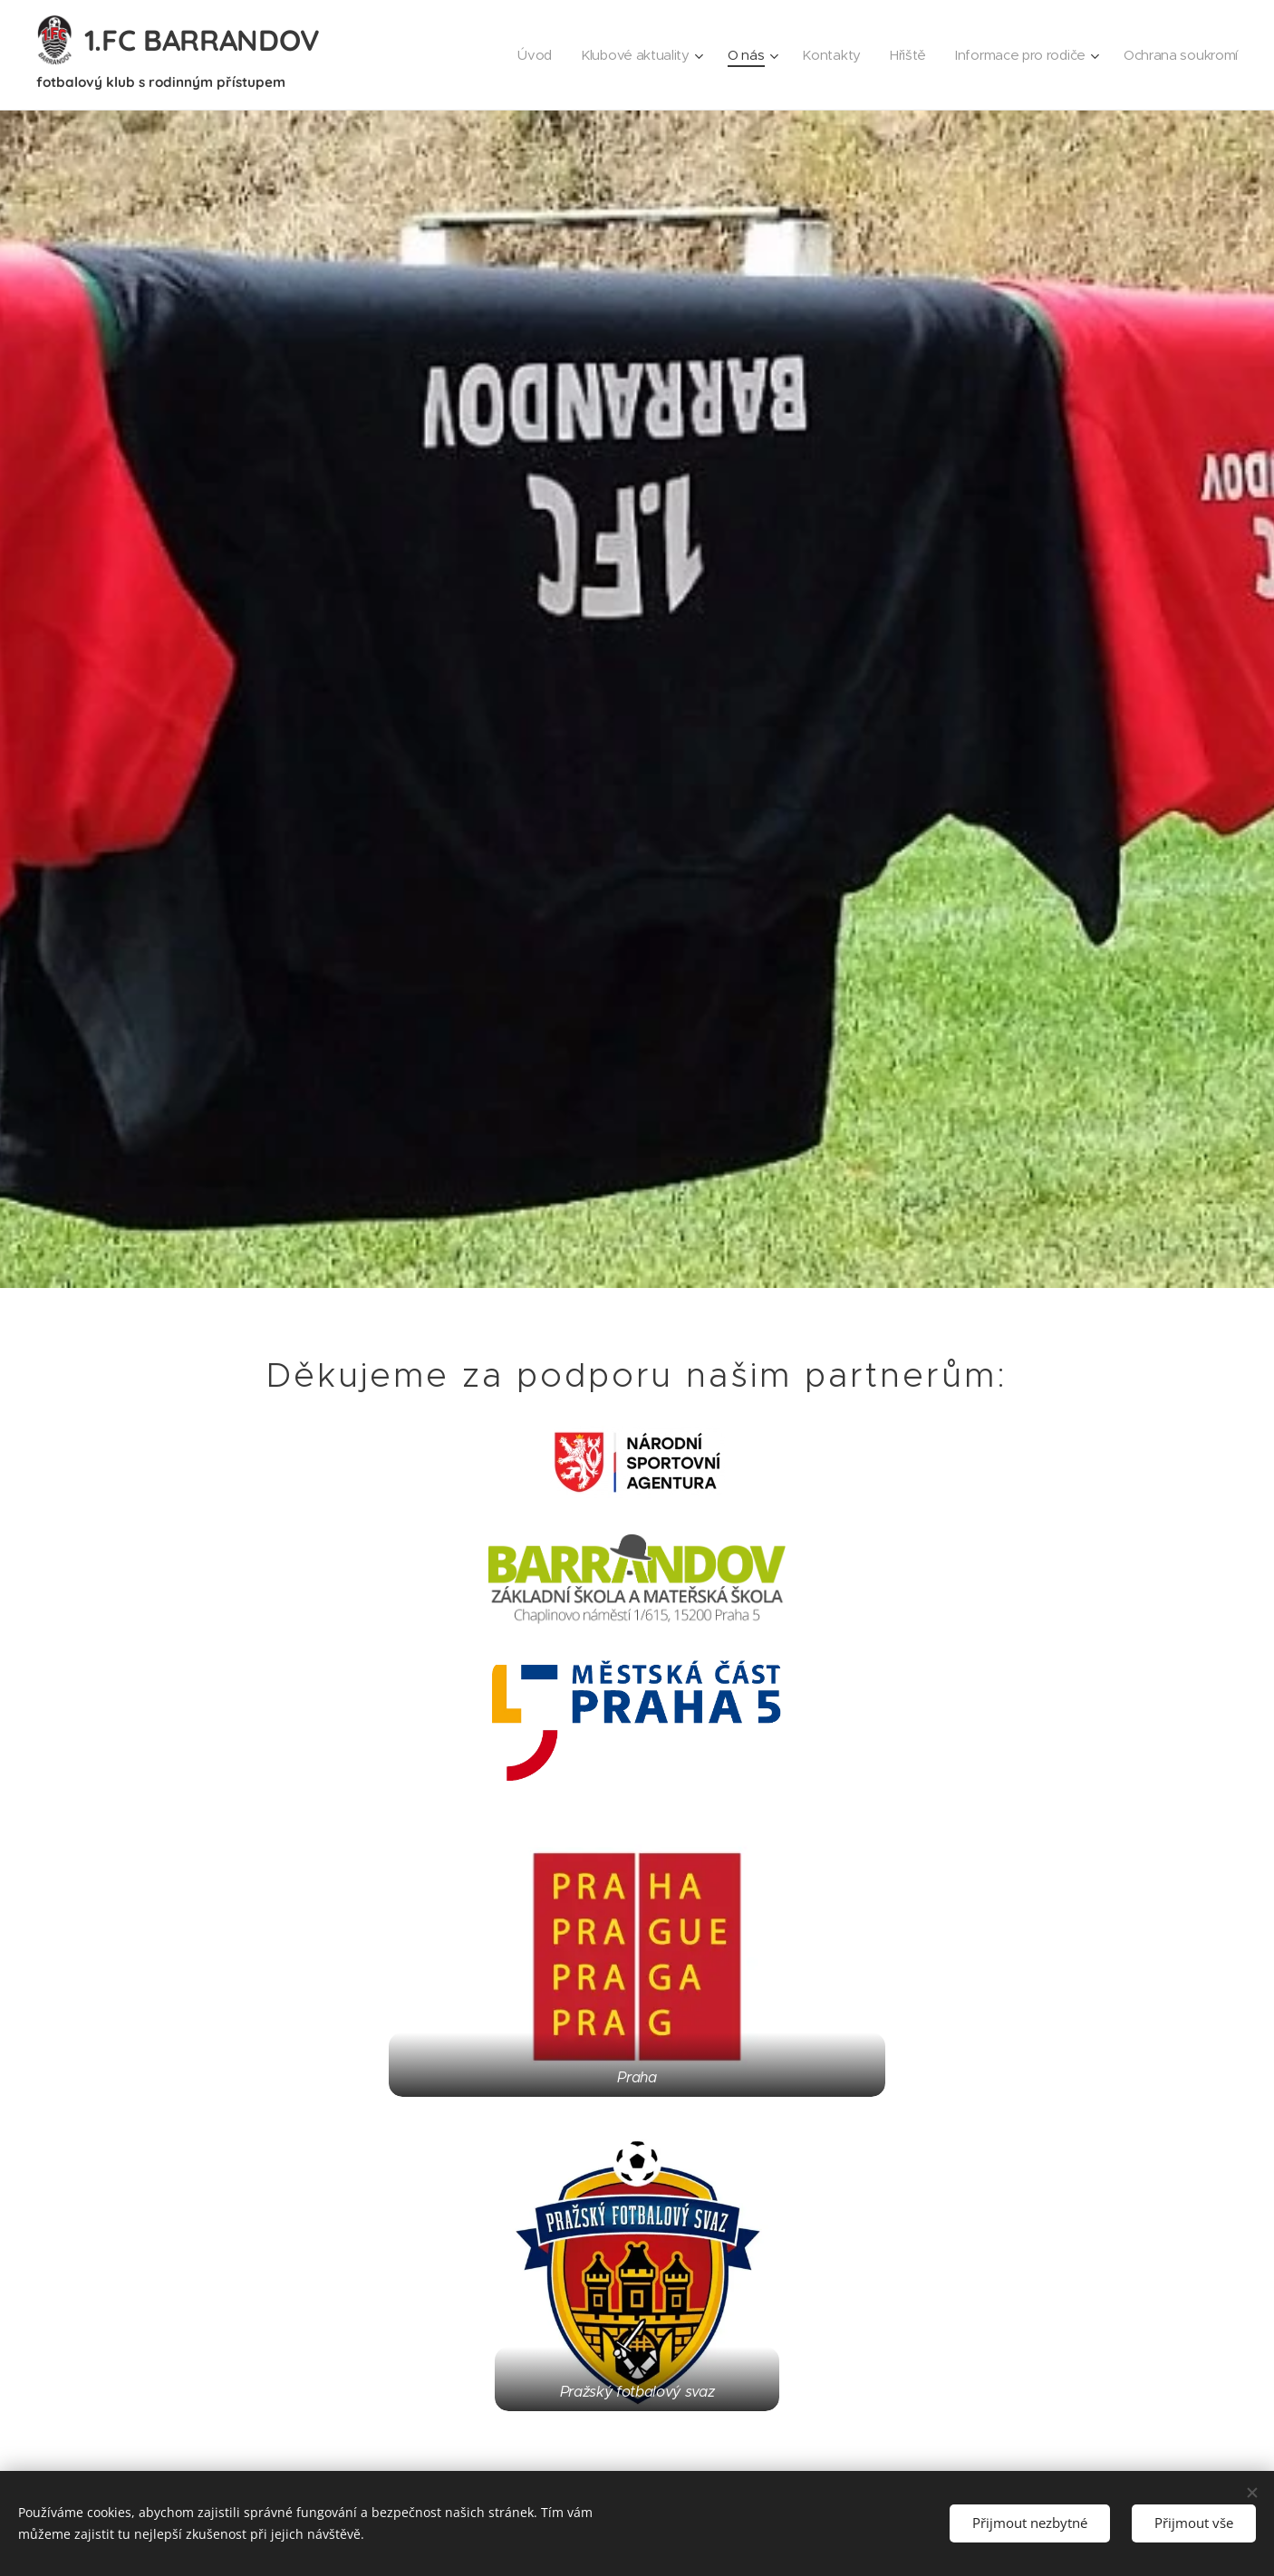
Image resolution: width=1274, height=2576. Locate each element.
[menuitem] (519, 55)
